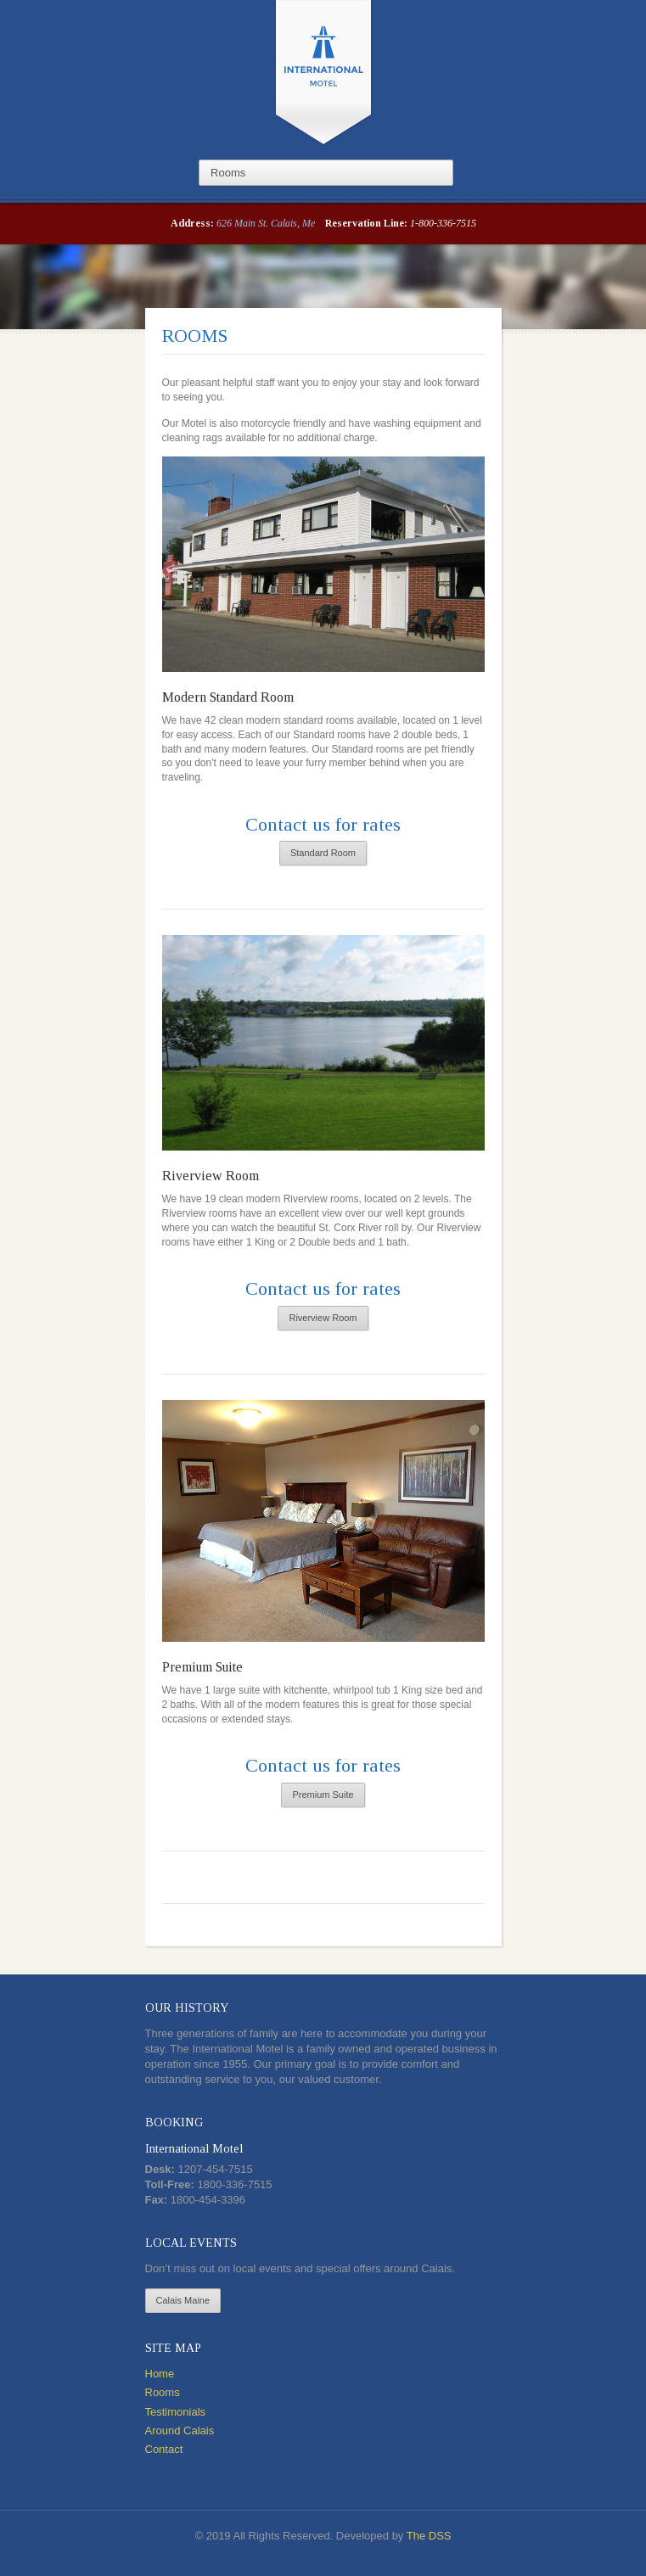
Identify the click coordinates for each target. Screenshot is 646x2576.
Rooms (162, 2392)
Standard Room (323, 853)
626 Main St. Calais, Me (265, 223)
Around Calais (180, 2430)
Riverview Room (210, 1175)
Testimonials (175, 2411)
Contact (164, 2449)
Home (160, 2373)
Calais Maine (183, 2300)
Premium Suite (202, 1667)
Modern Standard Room (228, 697)
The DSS (429, 2535)
